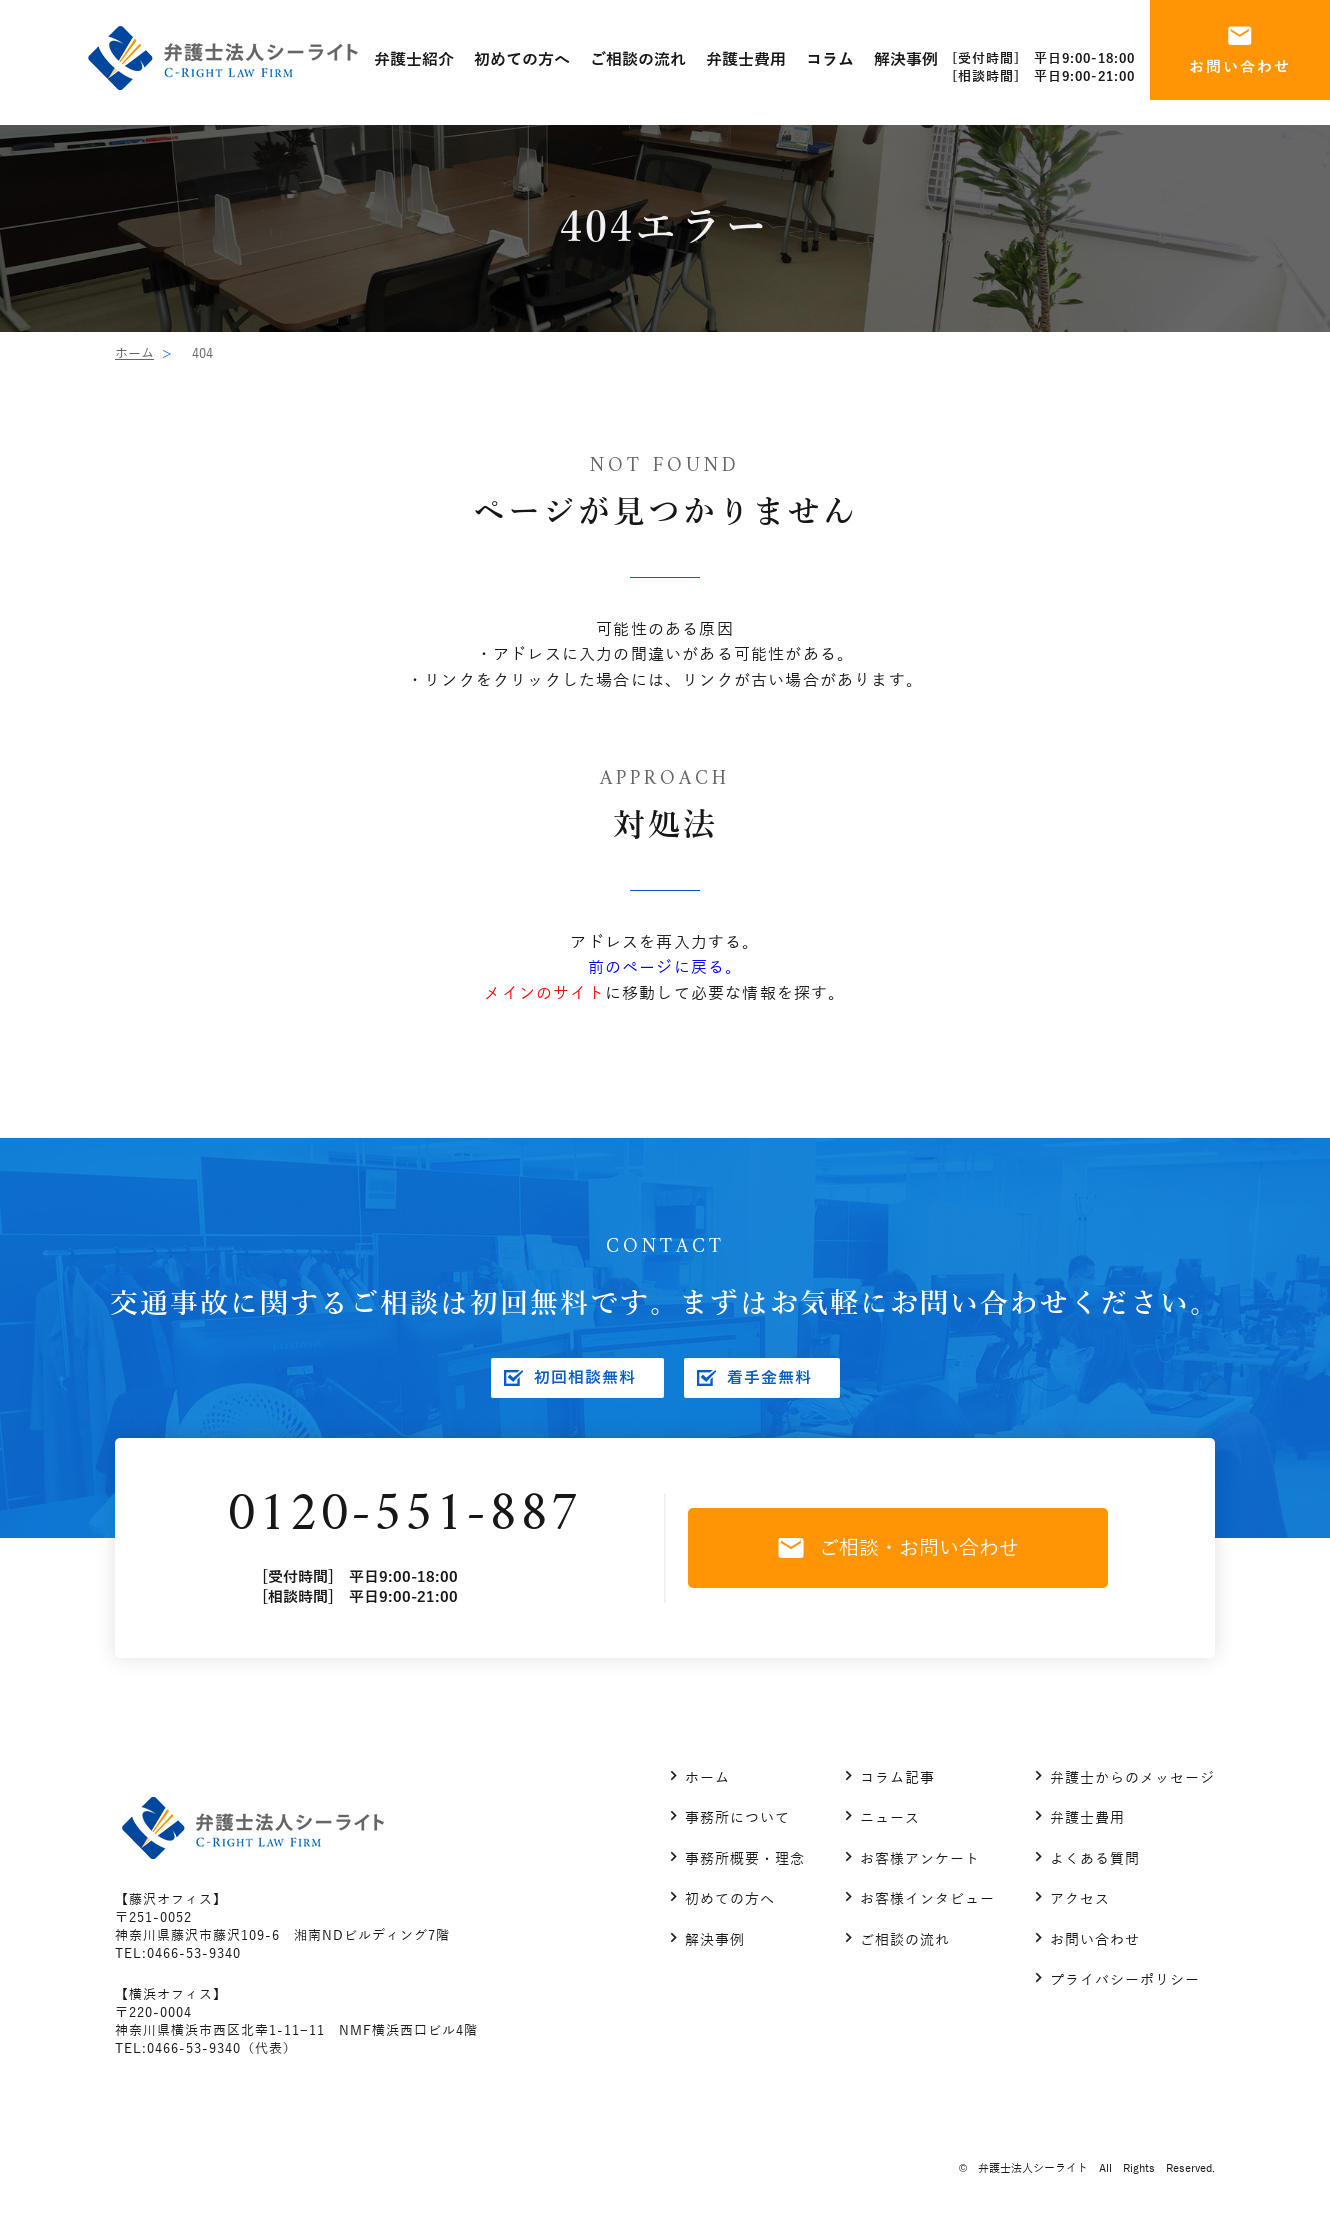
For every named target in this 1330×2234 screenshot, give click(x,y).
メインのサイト (544, 994)
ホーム (134, 354)
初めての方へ (730, 1899)
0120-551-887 (404, 1515)
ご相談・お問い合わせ (898, 1548)
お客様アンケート (920, 1859)
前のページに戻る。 (665, 968)
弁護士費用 (1087, 1818)
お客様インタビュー (927, 1899)
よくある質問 (1095, 1859)
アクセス (1080, 1899)
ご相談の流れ (905, 1940)
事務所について (737, 1818)
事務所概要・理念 (745, 1859)
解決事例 (715, 1940)
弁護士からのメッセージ (1132, 1778)
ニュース (890, 1818)
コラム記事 (897, 1778)
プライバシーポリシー (1125, 1980)
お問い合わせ (1095, 1940)
